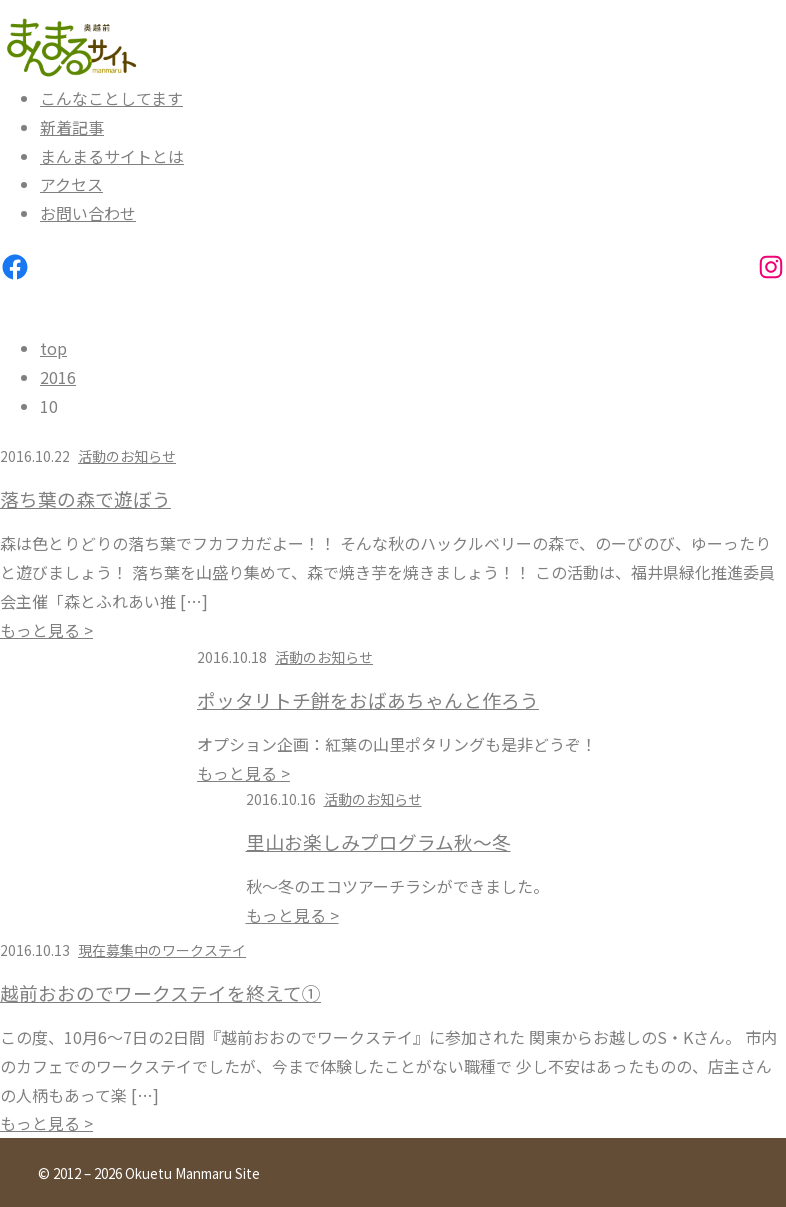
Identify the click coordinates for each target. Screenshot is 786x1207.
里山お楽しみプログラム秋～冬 (378, 842)
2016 (58, 377)
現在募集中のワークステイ (162, 950)
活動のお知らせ (127, 456)
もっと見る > (46, 630)
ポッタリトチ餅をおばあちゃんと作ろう (368, 700)
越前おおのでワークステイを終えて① (160, 993)
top (53, 348)
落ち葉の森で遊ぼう (85, 499)
